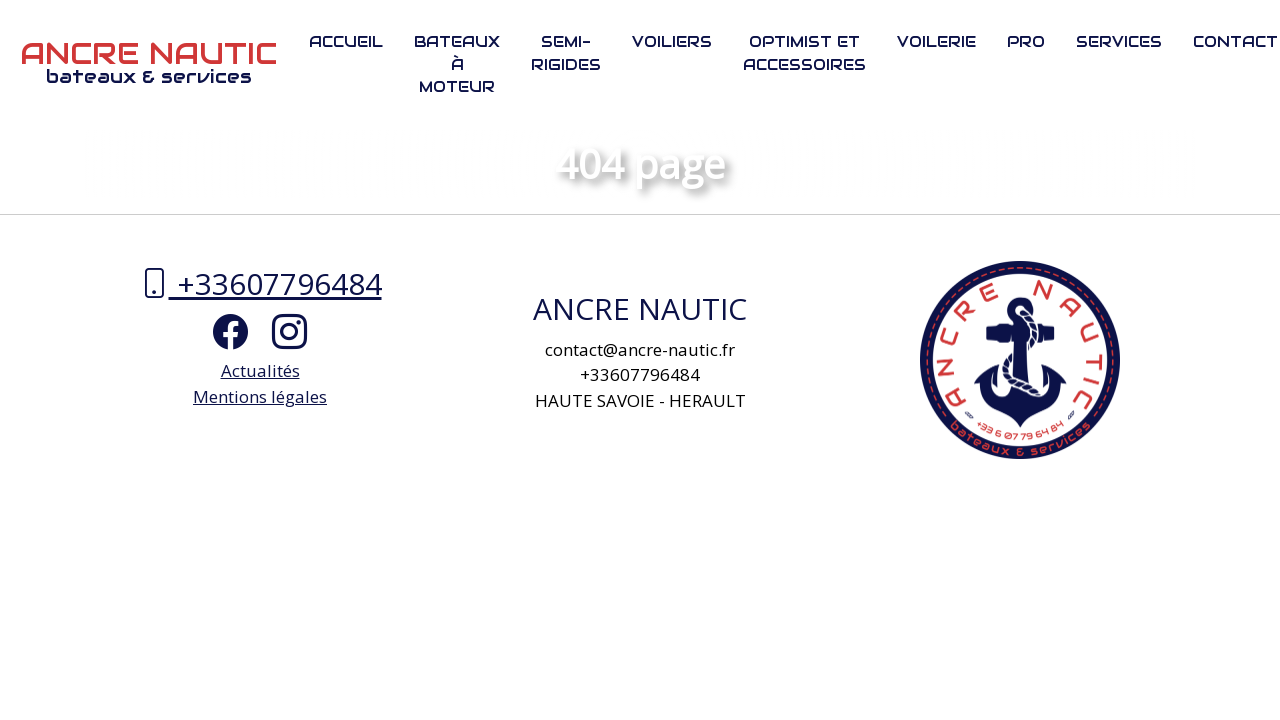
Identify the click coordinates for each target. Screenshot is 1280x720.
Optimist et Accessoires (804, 53)
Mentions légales (260, 396)
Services (1119, 41)
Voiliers (672, 41)
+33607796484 (260, 283)
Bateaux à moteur (457, 64)
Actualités (260, 370)
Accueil (346, 41)
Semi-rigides (566, 53)
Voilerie (936, 41)
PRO (1026, 41)
